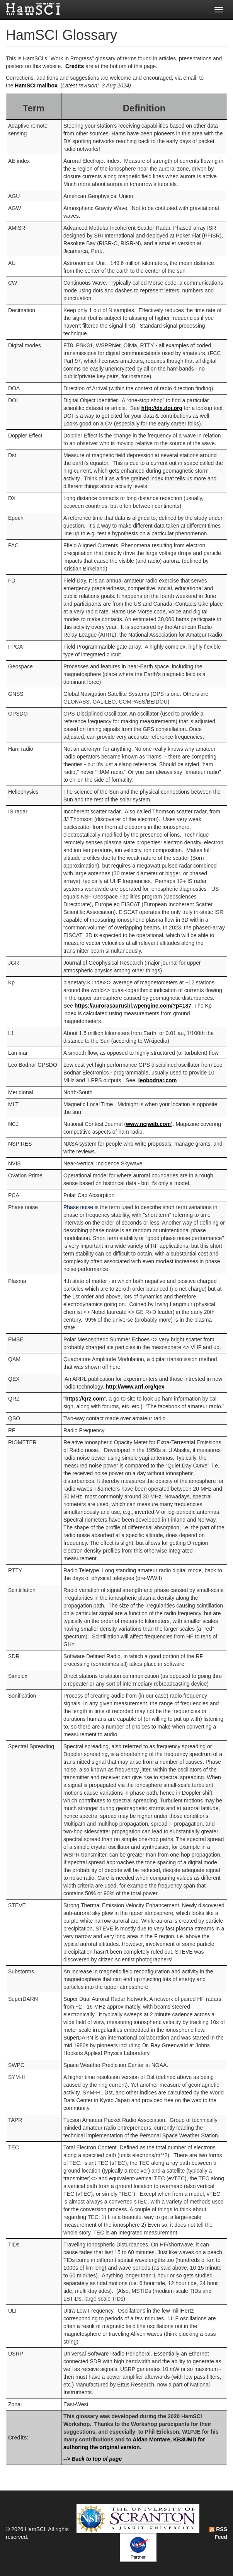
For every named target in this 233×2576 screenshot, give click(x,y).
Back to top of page (96, 2459)
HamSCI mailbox (36, 85)
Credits (74, 66)
